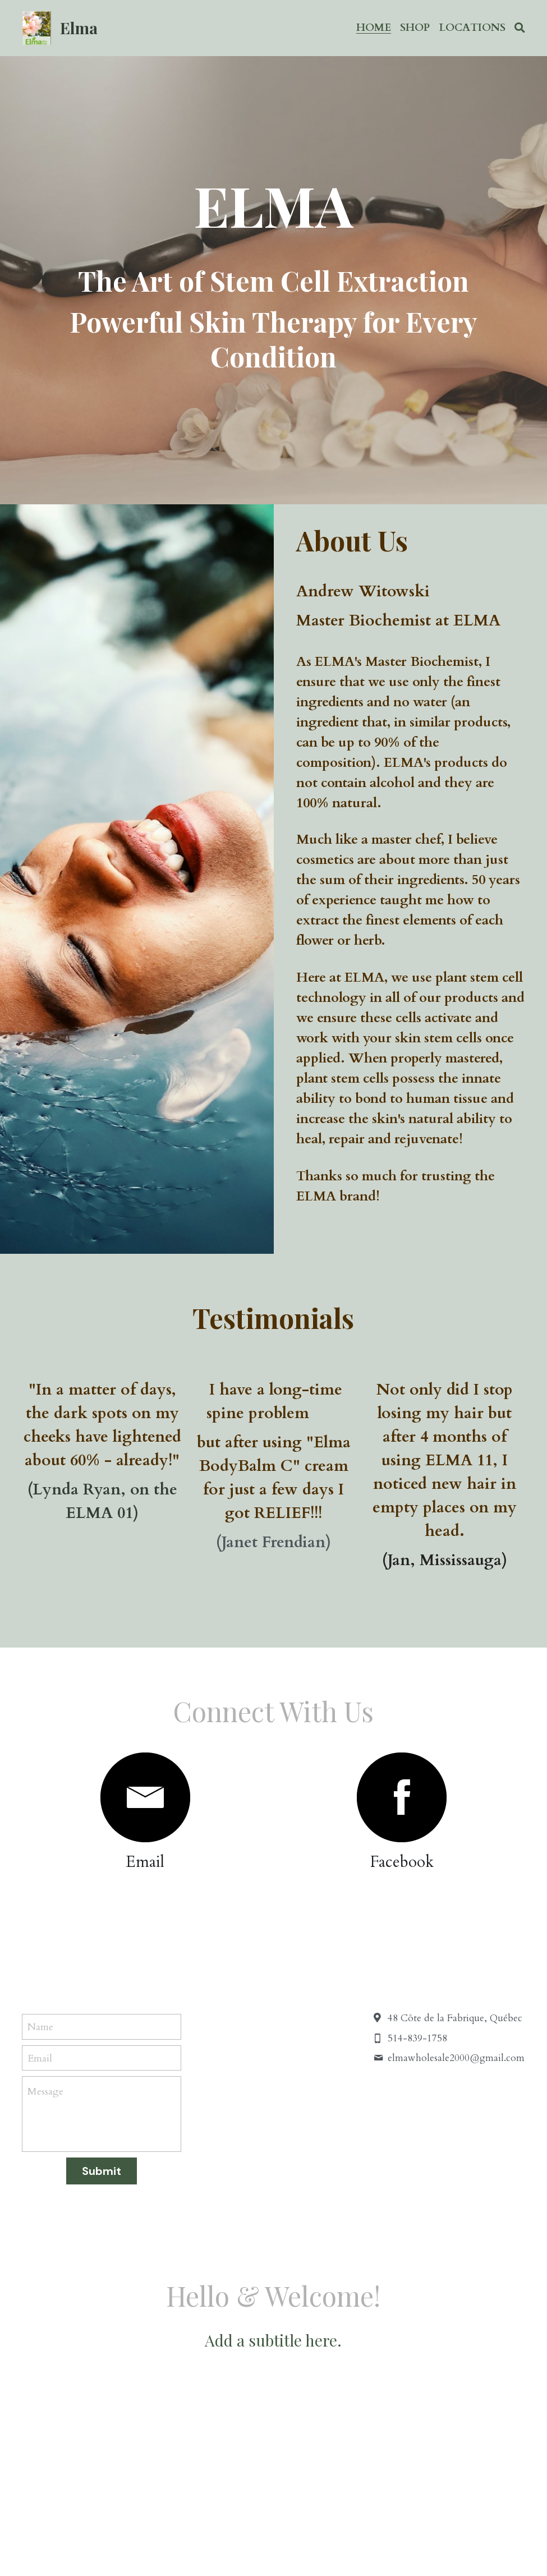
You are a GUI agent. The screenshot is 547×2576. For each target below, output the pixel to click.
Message (45, 2092)
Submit (101, 2171)
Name (40, 2027)
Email (39, 2058)
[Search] (519, 28)
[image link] (145, 1797)
